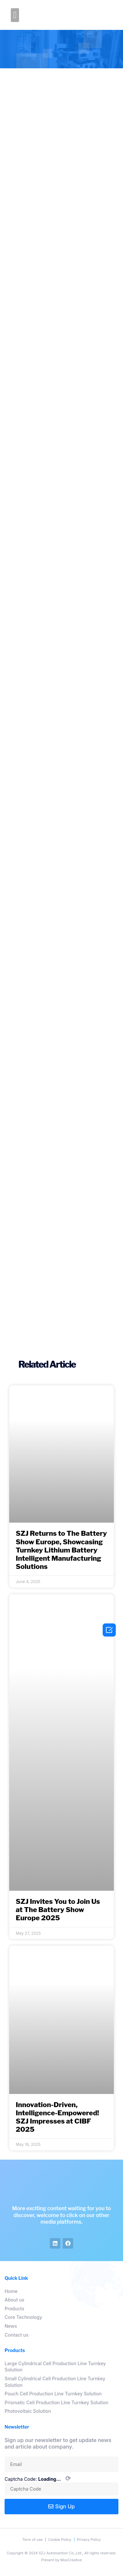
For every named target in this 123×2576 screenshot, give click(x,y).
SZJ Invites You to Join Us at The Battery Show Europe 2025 (58, 1909)
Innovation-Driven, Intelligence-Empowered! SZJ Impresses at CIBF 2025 (57, 2117)
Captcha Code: (38, 2478)
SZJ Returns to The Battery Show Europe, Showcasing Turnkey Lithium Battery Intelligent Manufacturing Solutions (61, 1550)
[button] (15, 15)
